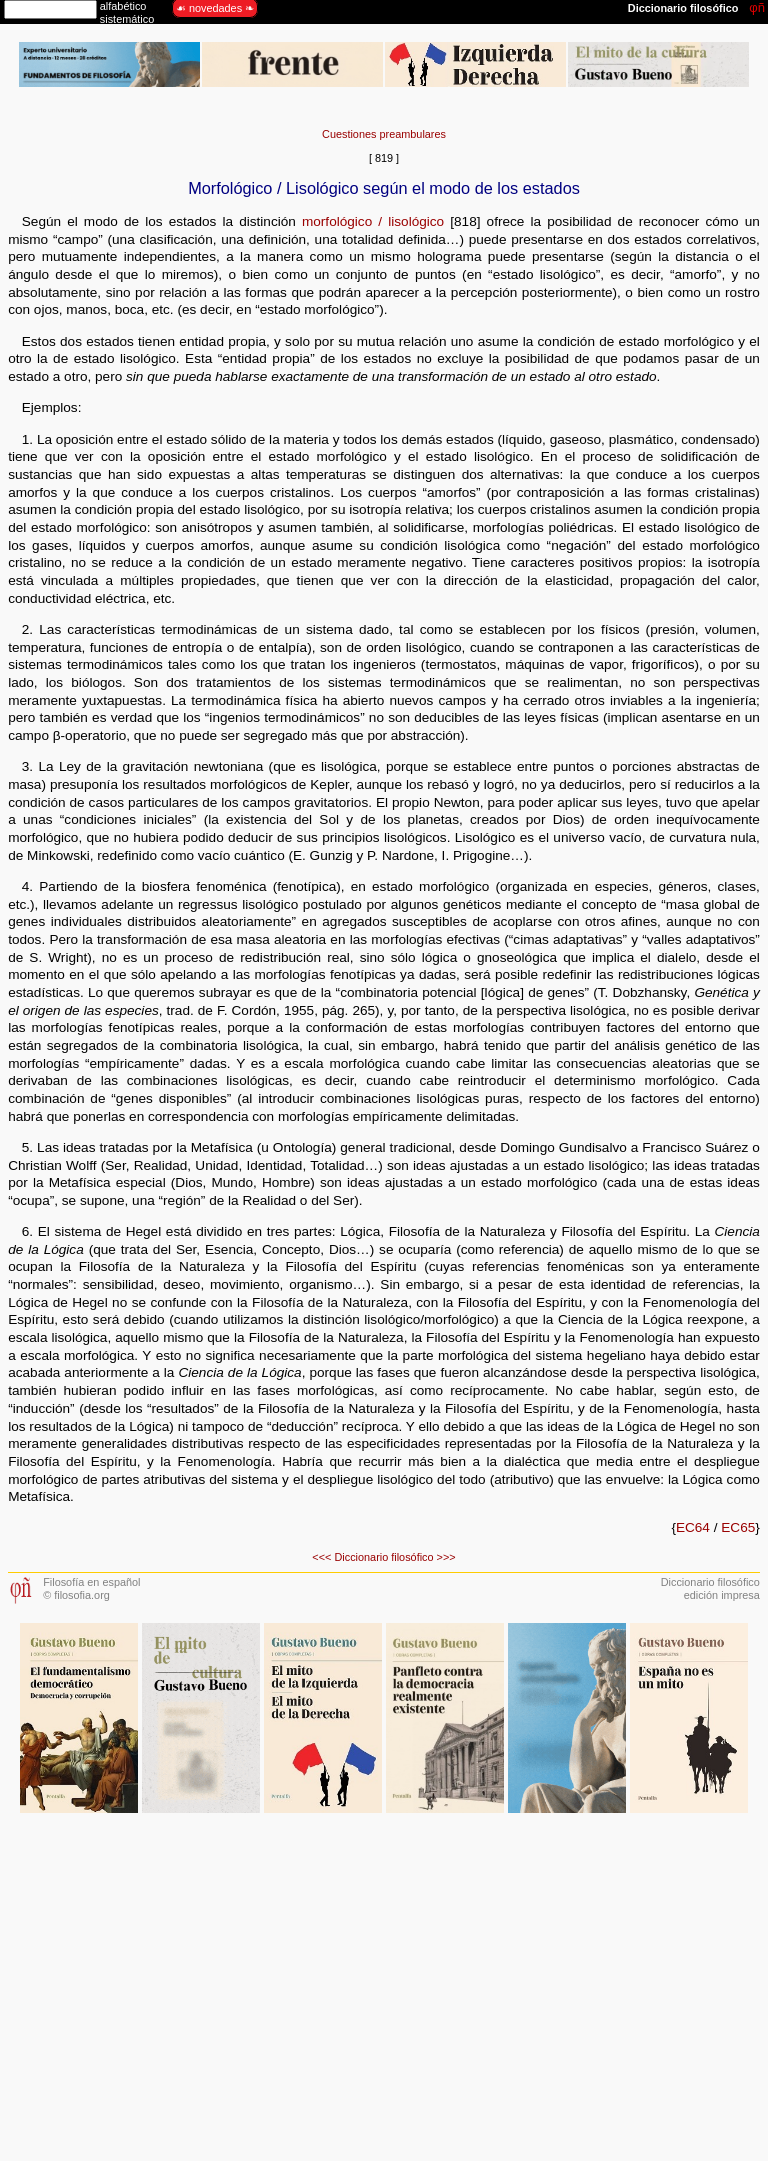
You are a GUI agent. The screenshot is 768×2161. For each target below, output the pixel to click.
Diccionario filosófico (383, 1557)
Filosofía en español (91, 1582)
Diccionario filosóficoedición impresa (710, 1588)
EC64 (693, 1527)
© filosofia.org (76, 1595)
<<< (321, 1557)
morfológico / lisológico (373, 221)
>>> (446, 1557)
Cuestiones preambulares (384, 134)
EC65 (738, 1527)
